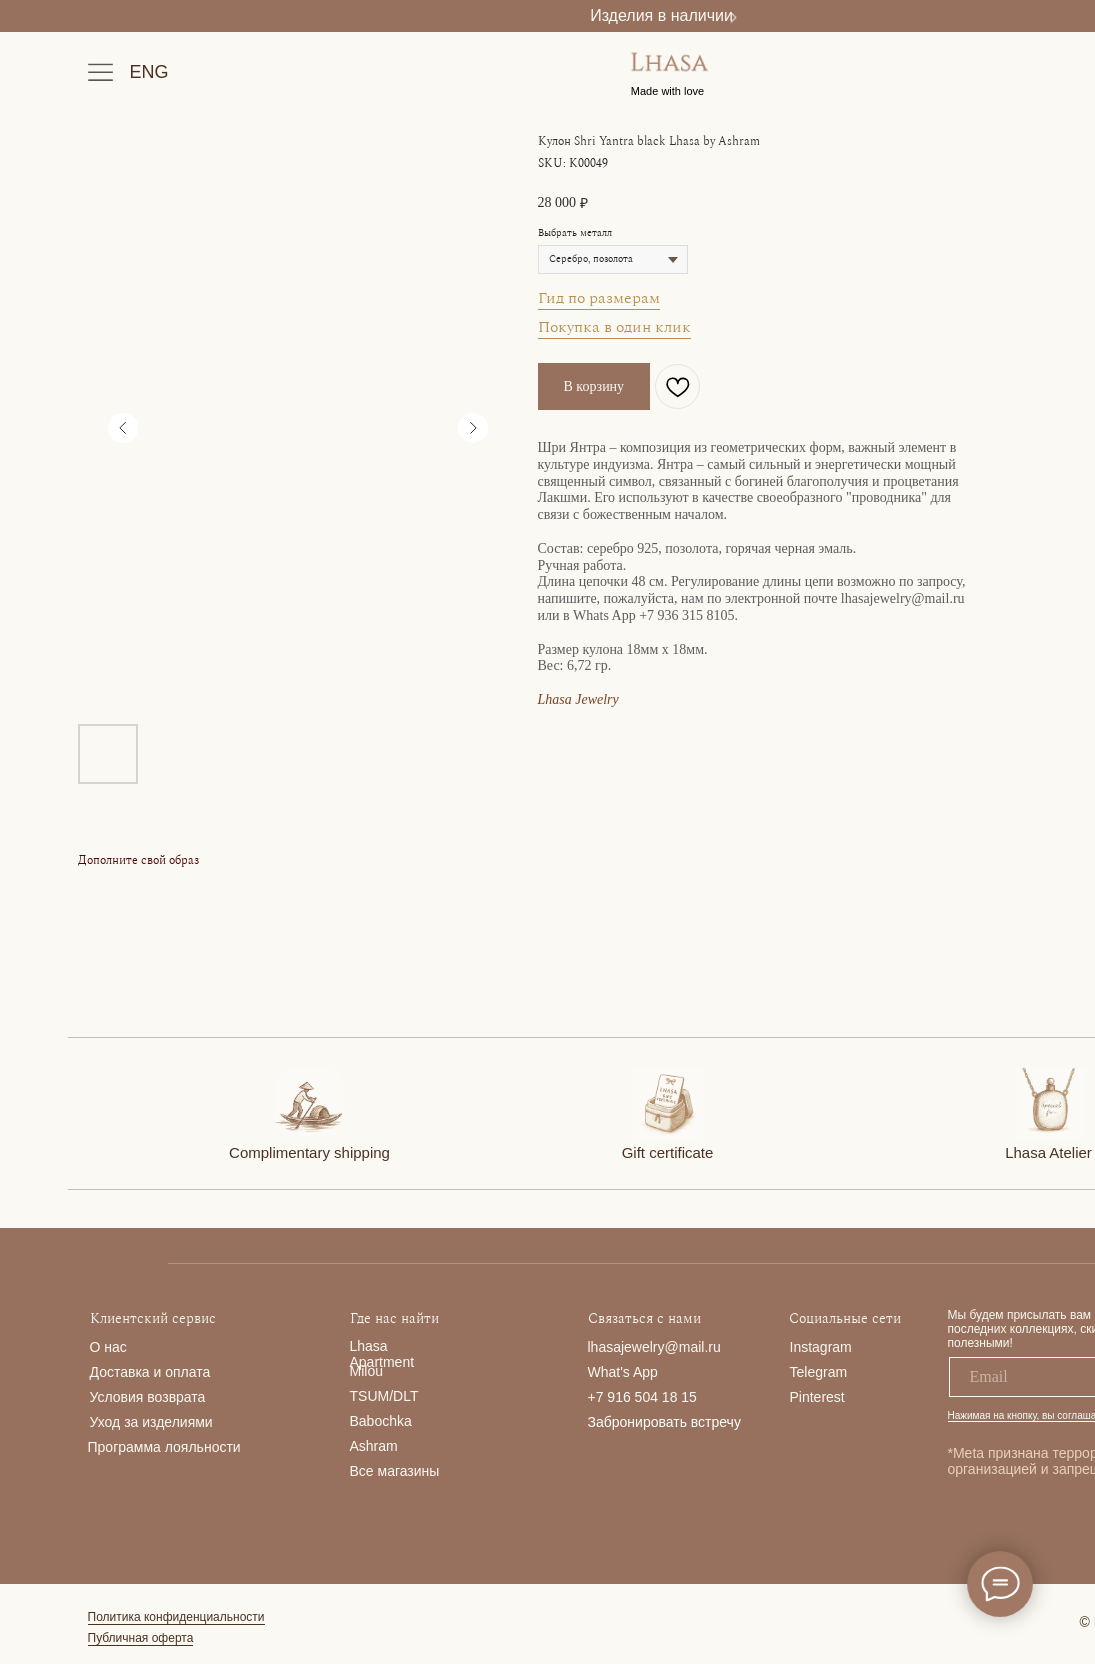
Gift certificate (668, 1152)
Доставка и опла (143, 1372)
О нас (108, 1347)
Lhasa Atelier (1048, 1152)
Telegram (819, 1372)
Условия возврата (148, 1397)
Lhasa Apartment (382, 1354)
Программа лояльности (164, 1447)
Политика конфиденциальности (176, 1617)
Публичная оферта (141, 1638)
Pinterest (817, 1397)
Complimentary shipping (309, 1152)
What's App (623, 1372)
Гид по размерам (599, 298)
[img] (309, 1102)
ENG (149, 72)
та (203, 1372)
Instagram (821, 1347)
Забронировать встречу (664, 1422)
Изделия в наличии (661, 15)
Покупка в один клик (614, 327)
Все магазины (395, 1471)
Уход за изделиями (151, 1422)
